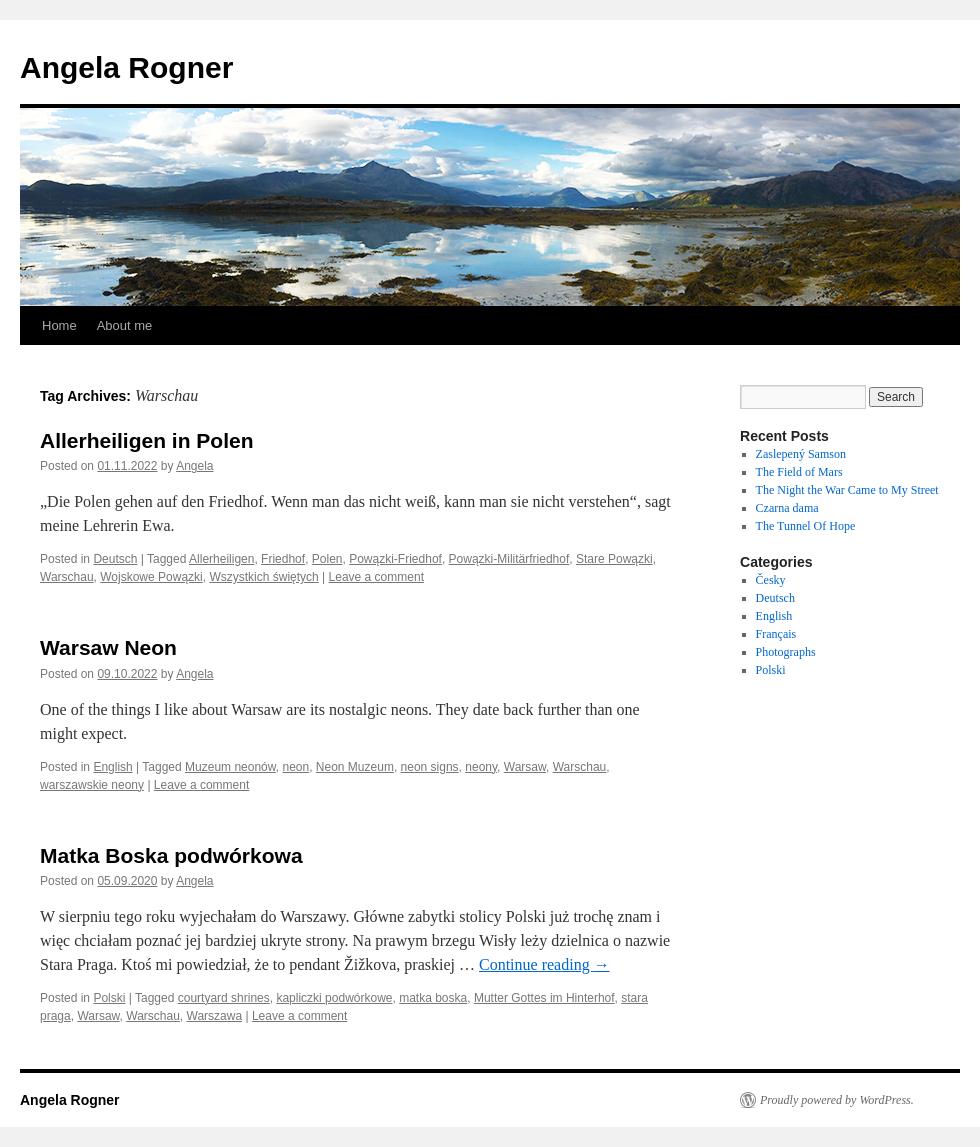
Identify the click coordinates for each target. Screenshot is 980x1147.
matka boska (433, 998)
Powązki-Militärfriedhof (509, 559)
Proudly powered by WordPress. (837, 1100)
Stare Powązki (614, 559)
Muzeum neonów (230, 767)
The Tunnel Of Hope (806, 526)
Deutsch (115, 559)
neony (481, 767)
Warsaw (525, 767)
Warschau (67, 577)
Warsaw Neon (108, 647)
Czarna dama (787, 508)
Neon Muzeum (355, 767)
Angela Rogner (126, 67)
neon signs (430, 767)
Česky (771, 580)
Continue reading (544, 964)
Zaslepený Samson (801, 454)
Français (776, 634)
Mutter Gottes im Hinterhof (544, 998)
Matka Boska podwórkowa (171, 855)
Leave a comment (376, 577)
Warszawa (215, 1016)
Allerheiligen (221, 559)
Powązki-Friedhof (395, 559)
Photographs (786, 652)
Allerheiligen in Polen (147, 440)
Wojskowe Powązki (151, 577)
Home (59, 325)
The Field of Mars (799, 472)
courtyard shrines (224, 998)
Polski (109, 998)
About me (125, 325)
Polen (327, 559)
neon (295, 767)
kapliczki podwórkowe (334, 998)
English (112, 767)
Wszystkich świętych (263, 577)
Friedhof (283, 559)
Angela (194, 466)
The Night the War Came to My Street (847, 490)
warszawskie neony (92, 785)
